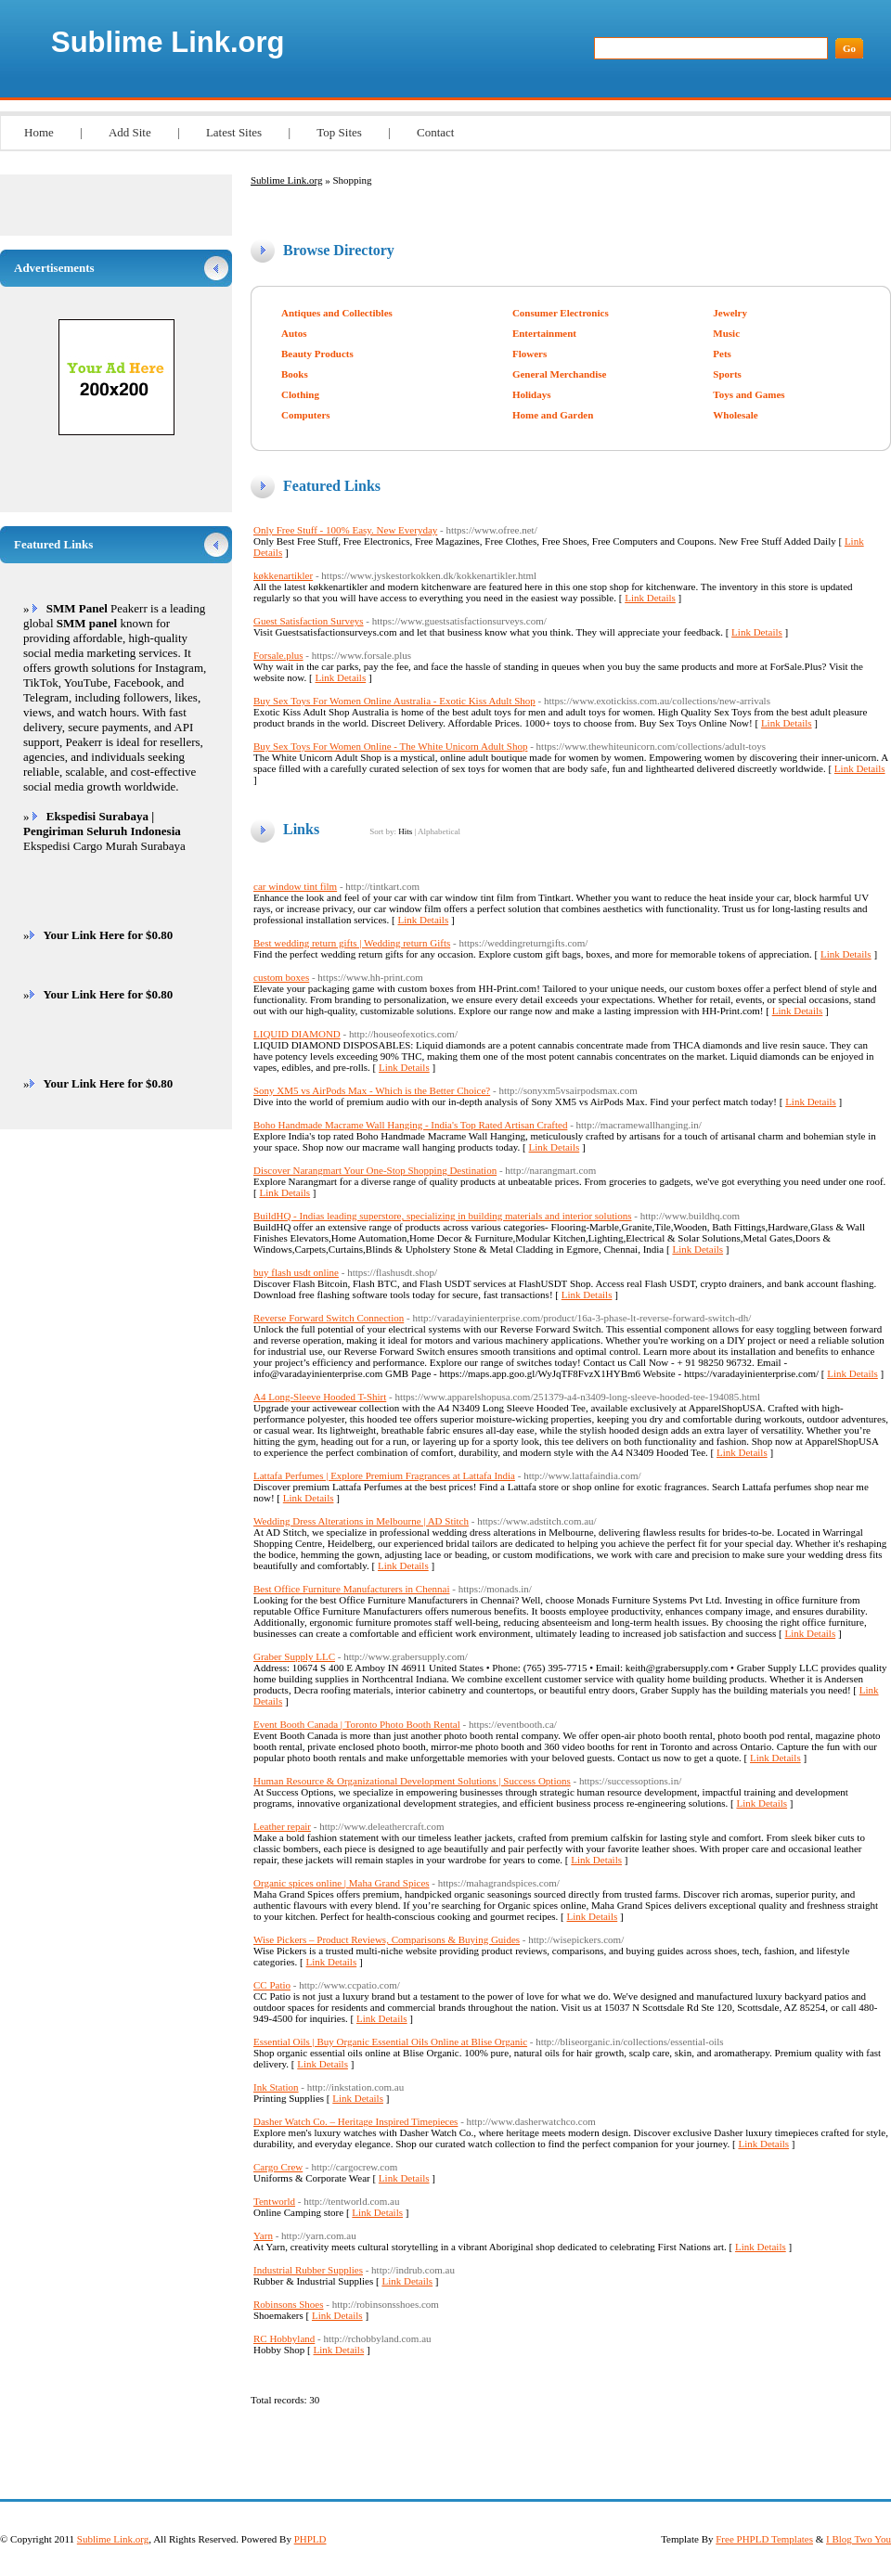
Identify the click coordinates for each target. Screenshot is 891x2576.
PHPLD (310, 2538)
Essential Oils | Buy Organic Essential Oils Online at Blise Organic (390, 2041)
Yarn (263, 2235)
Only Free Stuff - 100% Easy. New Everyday (345, 529)
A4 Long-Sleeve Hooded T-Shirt (319, 1396)
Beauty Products (317, 353)
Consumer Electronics (560, 312)
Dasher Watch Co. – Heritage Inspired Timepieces (355, 2121)
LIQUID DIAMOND (297, 1033)
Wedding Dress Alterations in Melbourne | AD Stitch (361, 1520)
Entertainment (544, 333)
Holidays (531, 394)
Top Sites (339, 132)
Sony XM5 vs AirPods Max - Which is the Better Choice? (371, 1090)
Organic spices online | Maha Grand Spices (341, 1882)
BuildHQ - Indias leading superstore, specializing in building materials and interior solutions (442, 1215)
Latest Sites (234, 132)
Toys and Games (748, 394)
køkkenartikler (283, 575)
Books (294, 374)
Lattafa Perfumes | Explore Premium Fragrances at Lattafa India (384, 1475)
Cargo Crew (278, 2166)
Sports (727, 374)
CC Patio (272, 1984)
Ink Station (276, 2087)
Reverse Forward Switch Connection (328, 1317)
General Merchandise (559, 374)
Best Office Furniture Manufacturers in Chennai (351, 1588)
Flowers (529, 353)
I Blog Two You (858, 2538)
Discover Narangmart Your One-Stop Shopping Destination (375, 1170)
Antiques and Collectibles (337, 312)
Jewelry (730, 312)
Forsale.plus (278, 655)
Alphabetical (439, 831)
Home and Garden (552, 414)
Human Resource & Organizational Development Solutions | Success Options (412, 1780)
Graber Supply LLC (294, 1656)
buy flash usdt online (296, 1272)
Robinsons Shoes (288, 2304)
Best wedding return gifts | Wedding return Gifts (351, 942)
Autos (294, 333)
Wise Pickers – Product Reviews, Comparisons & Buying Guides (386, 1939)
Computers (305, 414)
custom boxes (281, 977)
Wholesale (735, 414)
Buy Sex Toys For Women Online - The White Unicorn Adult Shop (390, 746)
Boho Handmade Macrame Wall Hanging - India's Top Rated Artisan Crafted (410, 1124)
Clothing (300, 394)
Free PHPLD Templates (764, 2538)
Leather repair (282, 1826)
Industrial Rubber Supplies (308, 2269)
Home (39, 132)
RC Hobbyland (284, 2338)
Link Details (650, 597)
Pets (722, 353)
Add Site (130, 132)
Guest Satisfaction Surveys (308, 620)
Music (726, 333)
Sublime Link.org (167, 42)
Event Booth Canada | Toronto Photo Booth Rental (356, 1724)
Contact (435, 132)
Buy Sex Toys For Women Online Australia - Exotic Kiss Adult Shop (394, 700)
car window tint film (295, 886)
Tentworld (274, 2201)
